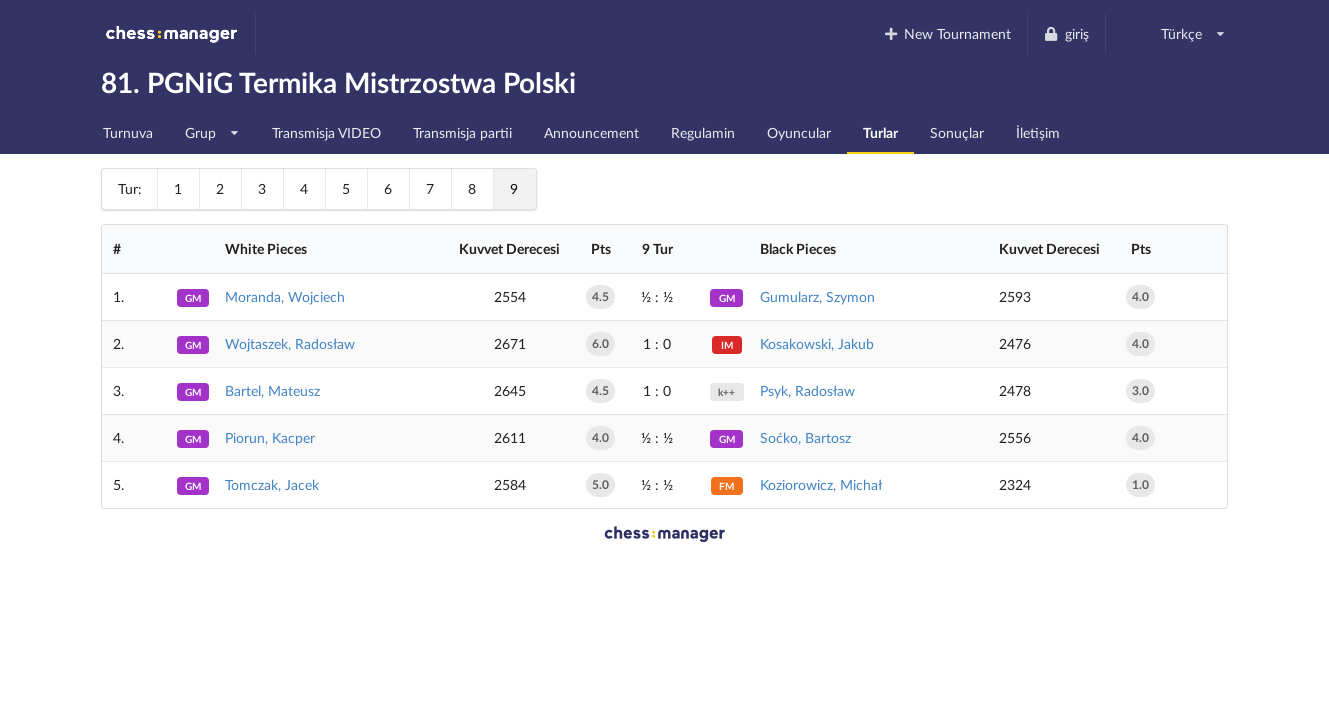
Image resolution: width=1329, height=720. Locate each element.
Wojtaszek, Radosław (290, 343)
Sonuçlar (957, 132)
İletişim (1038, 132)
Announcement (591, 132)
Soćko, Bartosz (805, 437)
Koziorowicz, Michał (821, 484)
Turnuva (128, 132)
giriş (1066, 33)
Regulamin (703, 132)
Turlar (880, 132)
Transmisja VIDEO (326, 132)
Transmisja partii (462, 132)
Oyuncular (799, 132)
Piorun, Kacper (270, 437)
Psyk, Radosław (807, 390)
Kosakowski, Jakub (817, 343)
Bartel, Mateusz (272, 390)
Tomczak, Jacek (272, 484)
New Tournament (946, 33)
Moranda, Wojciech (285, 296)
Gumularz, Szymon (817, 296)
